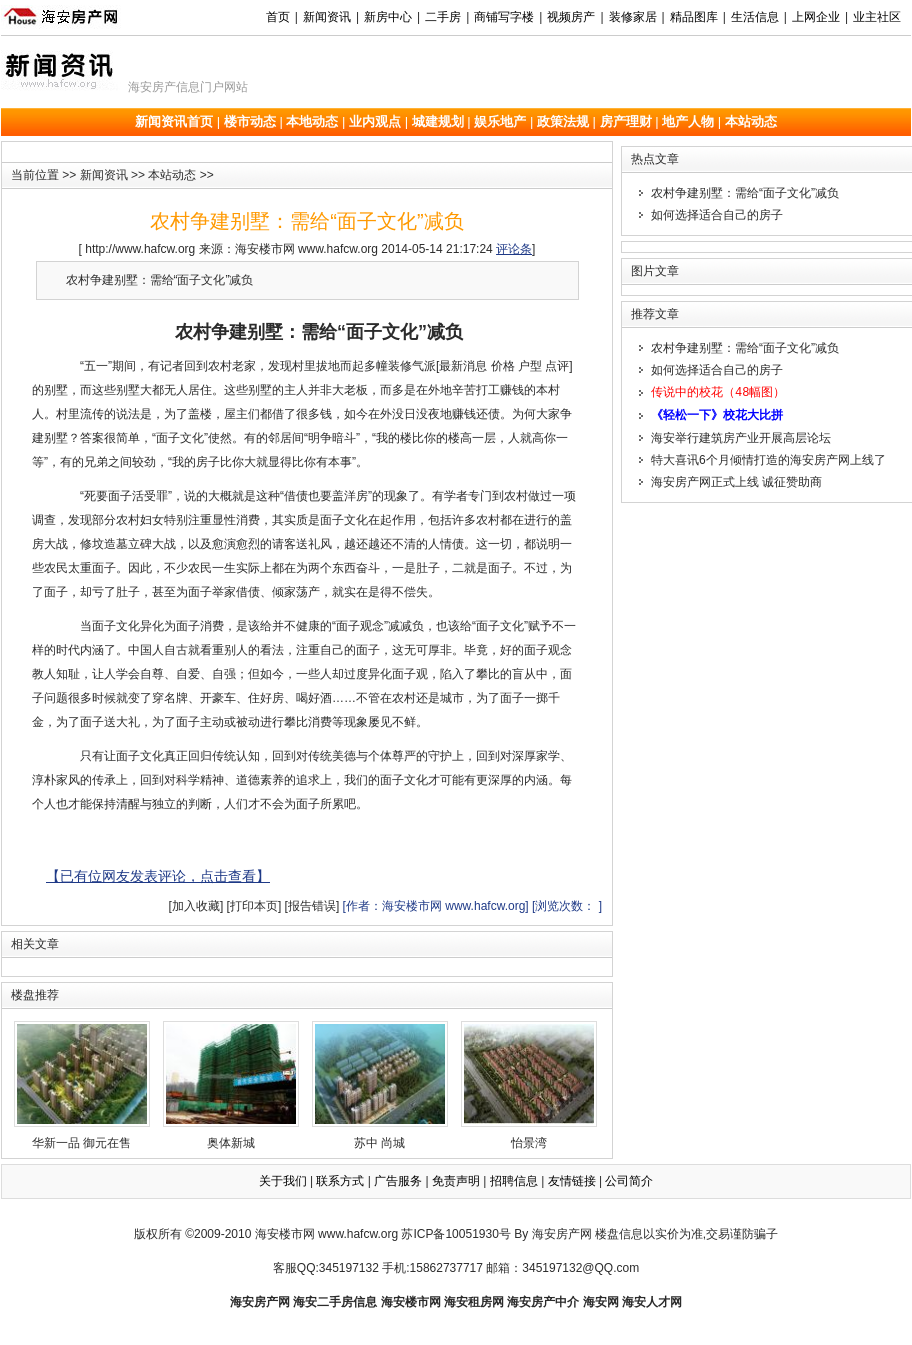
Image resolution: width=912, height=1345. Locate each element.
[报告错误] (312, 906)
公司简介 (629, 1181)
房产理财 (626, 121)
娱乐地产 (500, 121)
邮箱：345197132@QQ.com (562, 1268)
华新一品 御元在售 (82, 1085)
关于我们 (283, 1181)
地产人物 (688, 121)
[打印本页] (254, 906)
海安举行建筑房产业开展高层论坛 (741, 436)
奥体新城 (231, 1085)
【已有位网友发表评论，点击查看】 (158, 876)
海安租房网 (474, 1302)
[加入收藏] (196, 906)
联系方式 (340, 1181)
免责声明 (456, 1181)
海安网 (601, 1302)
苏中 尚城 (380, 1085)
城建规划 (438, 121)
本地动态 (312, 121)
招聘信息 (514, 1181)
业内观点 (375, 121)
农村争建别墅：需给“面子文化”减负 (745, 193)
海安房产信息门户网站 (188, 87)
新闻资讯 (104, 175)
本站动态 (751, 121)
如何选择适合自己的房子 (717, 215)
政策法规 (563, 121)
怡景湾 (529, 1085)
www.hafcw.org (358, 1234)
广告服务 (398, 1181)
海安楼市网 (285, 1234)
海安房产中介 (543, 1302)
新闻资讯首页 (174, 121)
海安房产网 (260, 1302)
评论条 (514, 249)
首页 (278, 17)
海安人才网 (652, 1302)
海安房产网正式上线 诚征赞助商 (736, 480)
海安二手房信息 (335, 1302)
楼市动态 (250, 121)
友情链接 (572, 1181)
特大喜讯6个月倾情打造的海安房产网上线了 (768, 458)
